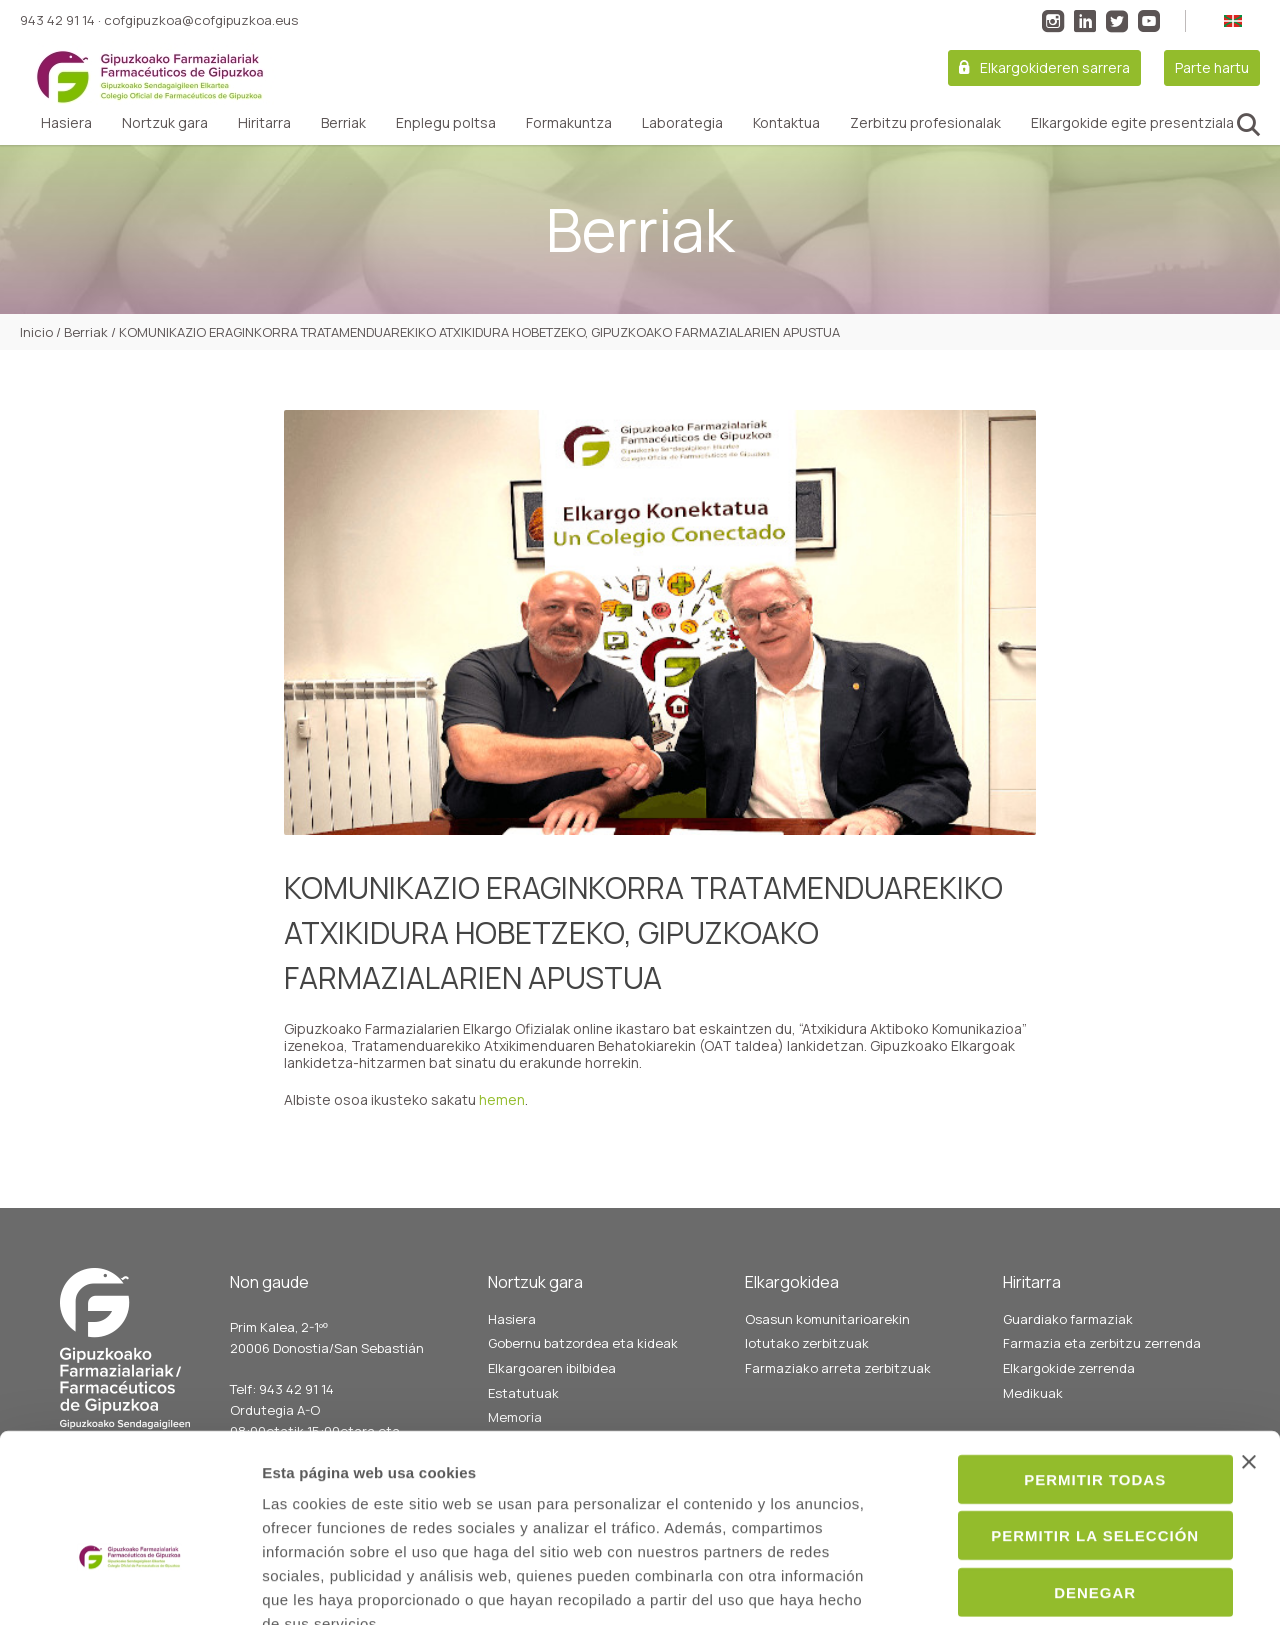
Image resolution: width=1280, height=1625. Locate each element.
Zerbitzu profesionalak (925, 123)
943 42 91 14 (57, 20)
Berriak (343, 123)
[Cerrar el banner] (1249, 1343)
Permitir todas (1062, 1360)
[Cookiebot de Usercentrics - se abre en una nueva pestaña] (129, 1586)
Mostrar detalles (1086, 1585)
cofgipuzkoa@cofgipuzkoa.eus (201, 20)
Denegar (1062, 1473)
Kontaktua (786, 123)
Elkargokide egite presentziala (1132, 123)
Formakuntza (569, 123)
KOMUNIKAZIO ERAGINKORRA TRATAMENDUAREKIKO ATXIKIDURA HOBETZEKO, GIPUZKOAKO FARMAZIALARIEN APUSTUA (643, 932)
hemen (502, 1099)
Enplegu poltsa (446, 123)
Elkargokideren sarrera (1055, 67)
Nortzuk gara (165, 123)
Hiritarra (264, 123)
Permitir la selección (1062, 1417)
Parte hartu (1212, 67)
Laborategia (682, 123)
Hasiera (66, 123)
